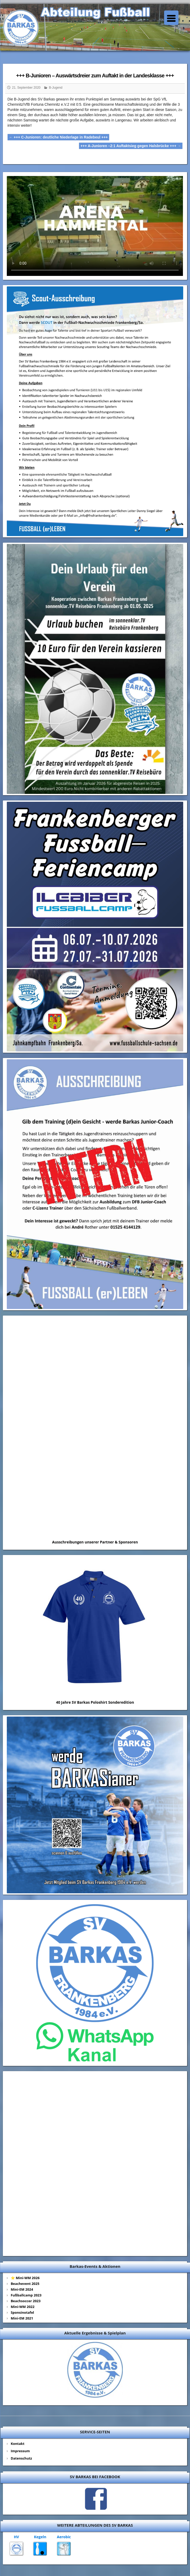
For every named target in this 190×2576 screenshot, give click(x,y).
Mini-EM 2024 (22, 2289)
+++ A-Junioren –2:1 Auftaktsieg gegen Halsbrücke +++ (130, 146)
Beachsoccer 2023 (26, 2301)
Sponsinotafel (22, 2312)
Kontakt (17, 2443)
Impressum (20, 2451)
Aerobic (64, 2536)
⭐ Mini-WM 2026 (25, 2277)
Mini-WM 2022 (23, 2306)
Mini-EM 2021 (22, 2318)
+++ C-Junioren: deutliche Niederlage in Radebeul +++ (58, 137)
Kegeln (40, 2536)
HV (16, 2536)
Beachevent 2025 (25, 2283)
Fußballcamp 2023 (26, 2295)
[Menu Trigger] (171, 17)
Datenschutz (21, 2458)
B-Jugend (55, 87)
